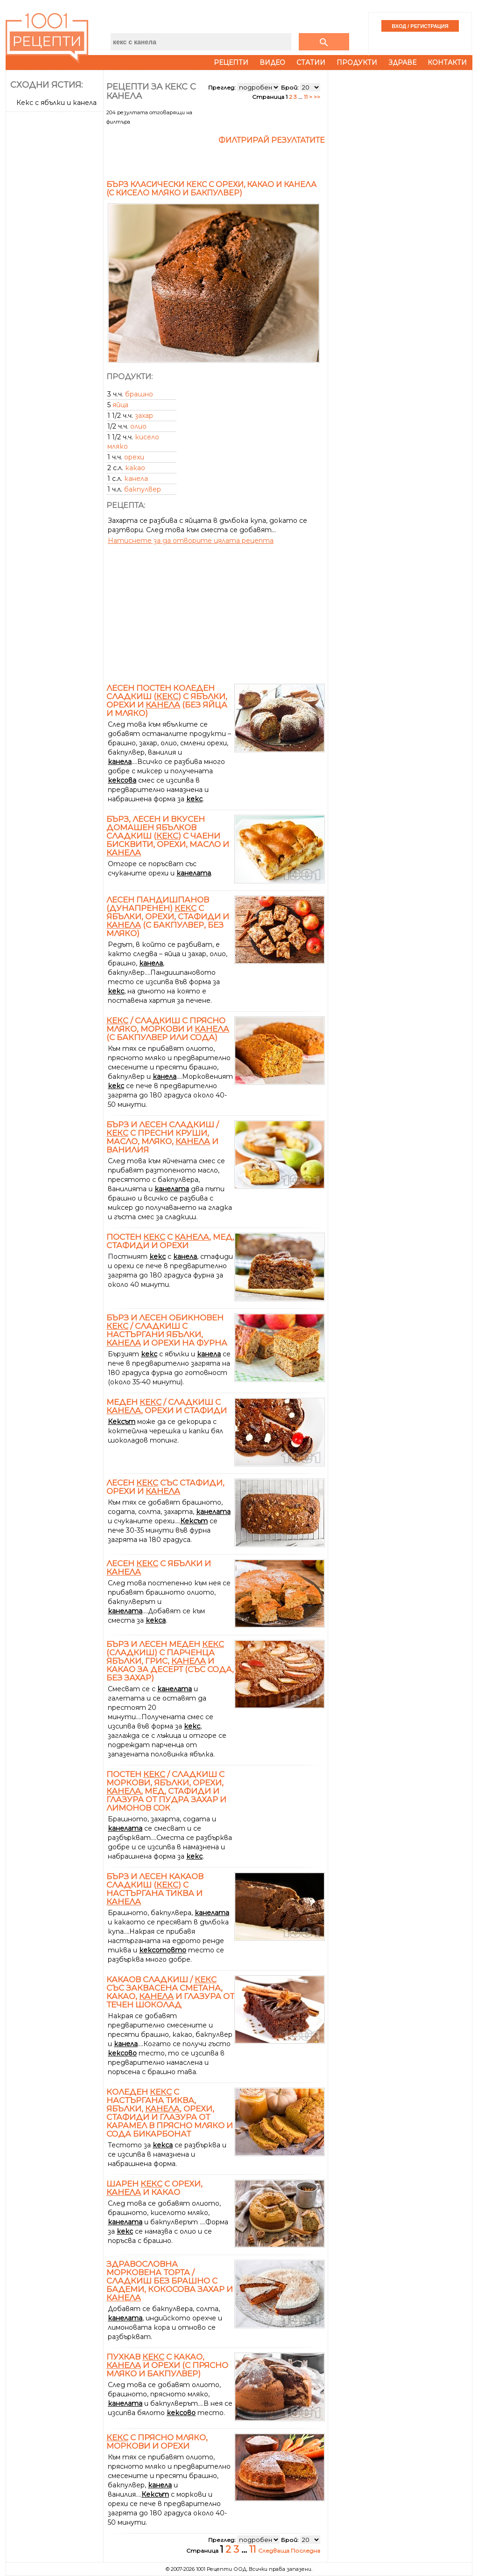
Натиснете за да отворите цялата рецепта (191, 540)
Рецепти (231, 62)
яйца (120, 405)
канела (136, 478)
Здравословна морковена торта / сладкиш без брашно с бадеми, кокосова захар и (169, 2280)
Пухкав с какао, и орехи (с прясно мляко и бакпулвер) (167, 2365)
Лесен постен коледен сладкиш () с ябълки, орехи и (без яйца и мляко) (166, 700)
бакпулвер (142, 489)
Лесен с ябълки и (158, 1567)
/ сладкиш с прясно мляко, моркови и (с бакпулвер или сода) (167, 1029)
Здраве (402, 62)
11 (306, 96)
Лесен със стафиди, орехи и (165, 1487)
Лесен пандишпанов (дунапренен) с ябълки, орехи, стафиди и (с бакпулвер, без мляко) (167, 916)
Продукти (357, 62)
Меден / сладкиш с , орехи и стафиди (166, 1406)
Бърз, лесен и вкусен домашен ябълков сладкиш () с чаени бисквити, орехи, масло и (167, 835)
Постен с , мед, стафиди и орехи (170, 1241)
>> (317, 96)
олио (138, 426)
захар (144, 415)
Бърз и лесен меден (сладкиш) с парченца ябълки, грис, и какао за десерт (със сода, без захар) (170, 1660)
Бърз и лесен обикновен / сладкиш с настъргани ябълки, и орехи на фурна (166, 1330)
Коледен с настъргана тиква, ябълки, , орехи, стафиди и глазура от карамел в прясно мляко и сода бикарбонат (169, 2113)
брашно (139, 394)
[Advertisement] (55, 255)
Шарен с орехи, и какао (154, 2188)
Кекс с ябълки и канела (56, 102)
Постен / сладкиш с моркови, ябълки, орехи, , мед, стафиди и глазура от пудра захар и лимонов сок (166, 1791)
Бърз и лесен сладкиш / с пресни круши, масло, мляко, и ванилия (162, 1137)
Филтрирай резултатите (271, 140)
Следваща (274, 2550)
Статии (310, 62)
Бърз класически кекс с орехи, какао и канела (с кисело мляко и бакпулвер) (211, 188)
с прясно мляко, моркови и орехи (157, 2442)
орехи (134, 457)
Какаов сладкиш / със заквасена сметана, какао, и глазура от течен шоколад (170, 1992)
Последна (305, 2550)
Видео (272, 62)
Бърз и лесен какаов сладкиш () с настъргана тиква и (155, 1889)
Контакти (447, 62)
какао (135, 468)
